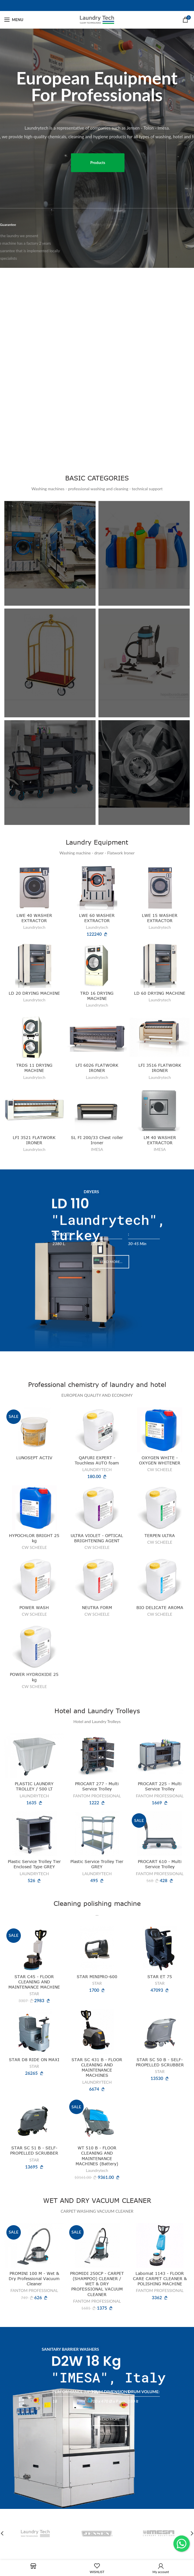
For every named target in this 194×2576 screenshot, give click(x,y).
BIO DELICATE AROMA (159, 1607)
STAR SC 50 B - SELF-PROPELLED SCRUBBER (160, 2062)
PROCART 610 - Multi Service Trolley (160, 1864)
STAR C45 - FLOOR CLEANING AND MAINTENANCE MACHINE (34, 1981)
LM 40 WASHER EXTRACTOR (160, 1140)
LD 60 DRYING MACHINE (159, 993)
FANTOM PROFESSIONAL (97, 1795)
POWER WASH (34, 1607)
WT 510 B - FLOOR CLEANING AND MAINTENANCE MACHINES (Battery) (97, 2156)
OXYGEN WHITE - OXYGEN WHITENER (159, 1460)
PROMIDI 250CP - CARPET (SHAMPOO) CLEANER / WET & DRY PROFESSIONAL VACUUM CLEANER (97, 2284)
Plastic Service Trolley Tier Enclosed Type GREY (34, 1864)
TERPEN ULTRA (159, 1535)
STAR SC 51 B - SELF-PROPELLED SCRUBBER (34, 2151)
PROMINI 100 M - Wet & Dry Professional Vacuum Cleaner (34, 2278)
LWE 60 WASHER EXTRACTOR (97, 918)
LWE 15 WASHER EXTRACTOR (159, 918)
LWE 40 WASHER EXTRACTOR (34, 918)
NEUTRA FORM (97, 1607)
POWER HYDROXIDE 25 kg (34, 1677)
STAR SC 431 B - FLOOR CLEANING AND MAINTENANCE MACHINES (97, 2067)
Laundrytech (34, 927)
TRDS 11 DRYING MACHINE (34, 1068)
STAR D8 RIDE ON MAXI (34, 2059)
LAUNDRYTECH (96, 1469)
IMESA (97, 1149)
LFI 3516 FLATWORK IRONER (159, 1068)
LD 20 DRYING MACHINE (34, 993)
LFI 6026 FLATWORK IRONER (97, 1068)
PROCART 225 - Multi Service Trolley (160, 1786)
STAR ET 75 (159, 1976)
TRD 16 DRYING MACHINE (97, 996)
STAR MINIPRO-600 (97, 1976)
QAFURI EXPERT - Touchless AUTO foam (97, 1460)
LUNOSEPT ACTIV (34, 1457)
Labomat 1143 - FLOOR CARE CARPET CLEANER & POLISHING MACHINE (160, 2278)
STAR (34, 1993)
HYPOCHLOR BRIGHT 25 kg (34, 1538)
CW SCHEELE (159, 1469)
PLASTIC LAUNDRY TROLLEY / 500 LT (34, 1786)
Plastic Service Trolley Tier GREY (96, 1864)
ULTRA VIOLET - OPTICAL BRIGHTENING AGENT (97, 1538)
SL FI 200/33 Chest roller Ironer (97, 1140)
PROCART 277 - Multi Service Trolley (97, 1786)
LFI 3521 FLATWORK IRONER (34, 1140)
